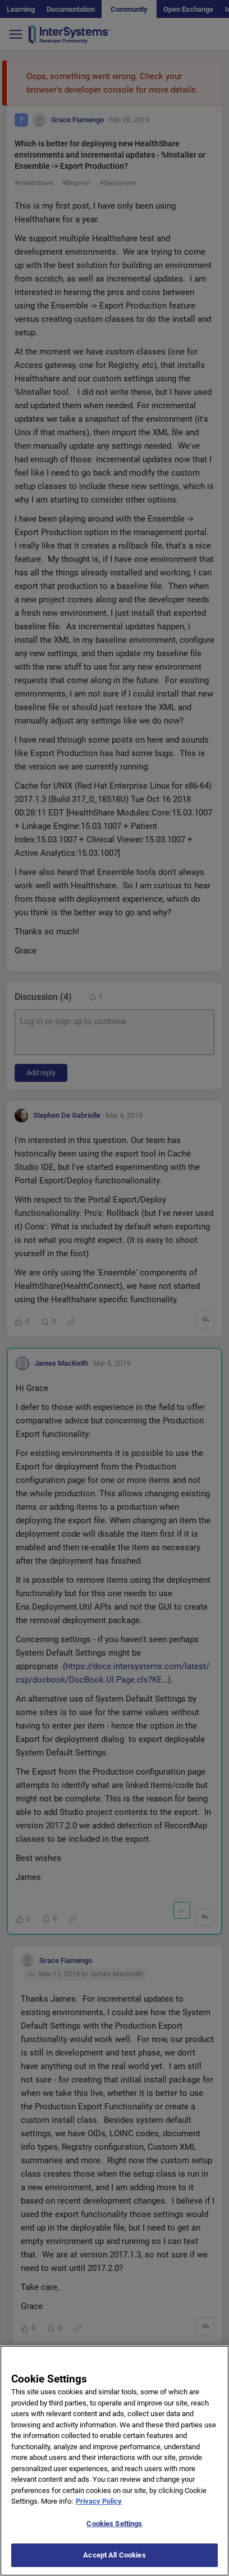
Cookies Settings (114, 2535)
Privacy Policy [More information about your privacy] (99, 2512)
